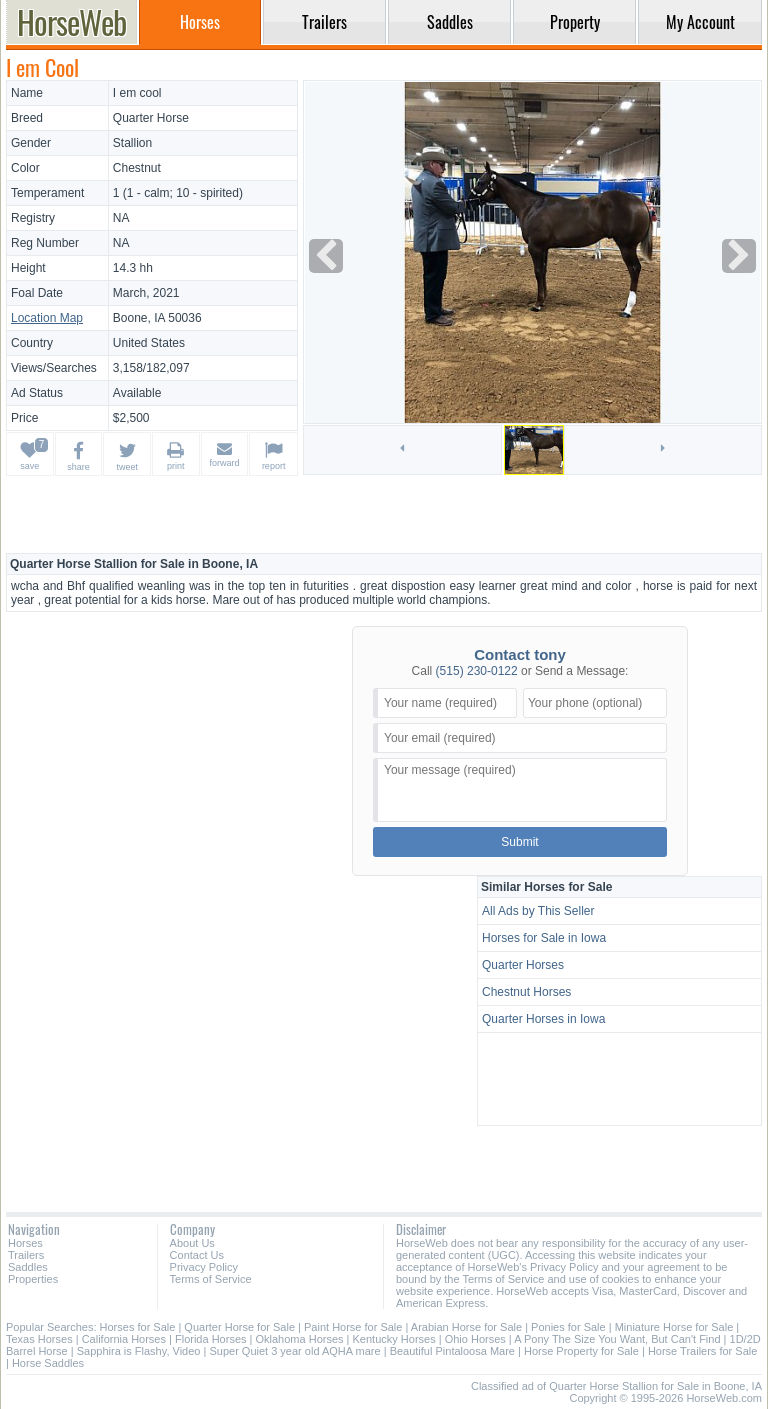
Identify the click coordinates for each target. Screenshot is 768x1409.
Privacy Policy (204, 1267)
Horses (25, 1243)
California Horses (124, 1339)
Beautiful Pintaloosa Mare (452, 1351)
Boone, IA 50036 (157, 318)
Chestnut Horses (526, 992)
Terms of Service (211, 1279)
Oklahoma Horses (300, 1339)
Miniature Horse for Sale (674, 1327)
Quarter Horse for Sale (239, 1327)
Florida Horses (211, 1339)
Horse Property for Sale (581, 1351)
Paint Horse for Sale (353, 1327)
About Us (192, 1243)
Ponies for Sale (568, 1327)
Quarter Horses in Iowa (543, 1019)
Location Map (47, 318)
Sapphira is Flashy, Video (139, 1351)
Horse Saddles (48, 1363)
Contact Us (197, 1255)
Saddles (28, 1267)
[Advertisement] (384, 513)
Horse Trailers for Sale (702, 1351)
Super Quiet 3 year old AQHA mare (294, 1351)
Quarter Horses (523, 965)
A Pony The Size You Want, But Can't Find (617, 1339)
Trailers (26, 1255)
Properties (33, 1279)
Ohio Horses (475, 1339)
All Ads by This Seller (538, 911)
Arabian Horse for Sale (466, 1327)
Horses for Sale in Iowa (544, 938)
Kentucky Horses (394, 1339)
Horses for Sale (138, 1327)
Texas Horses (39, 1339)
